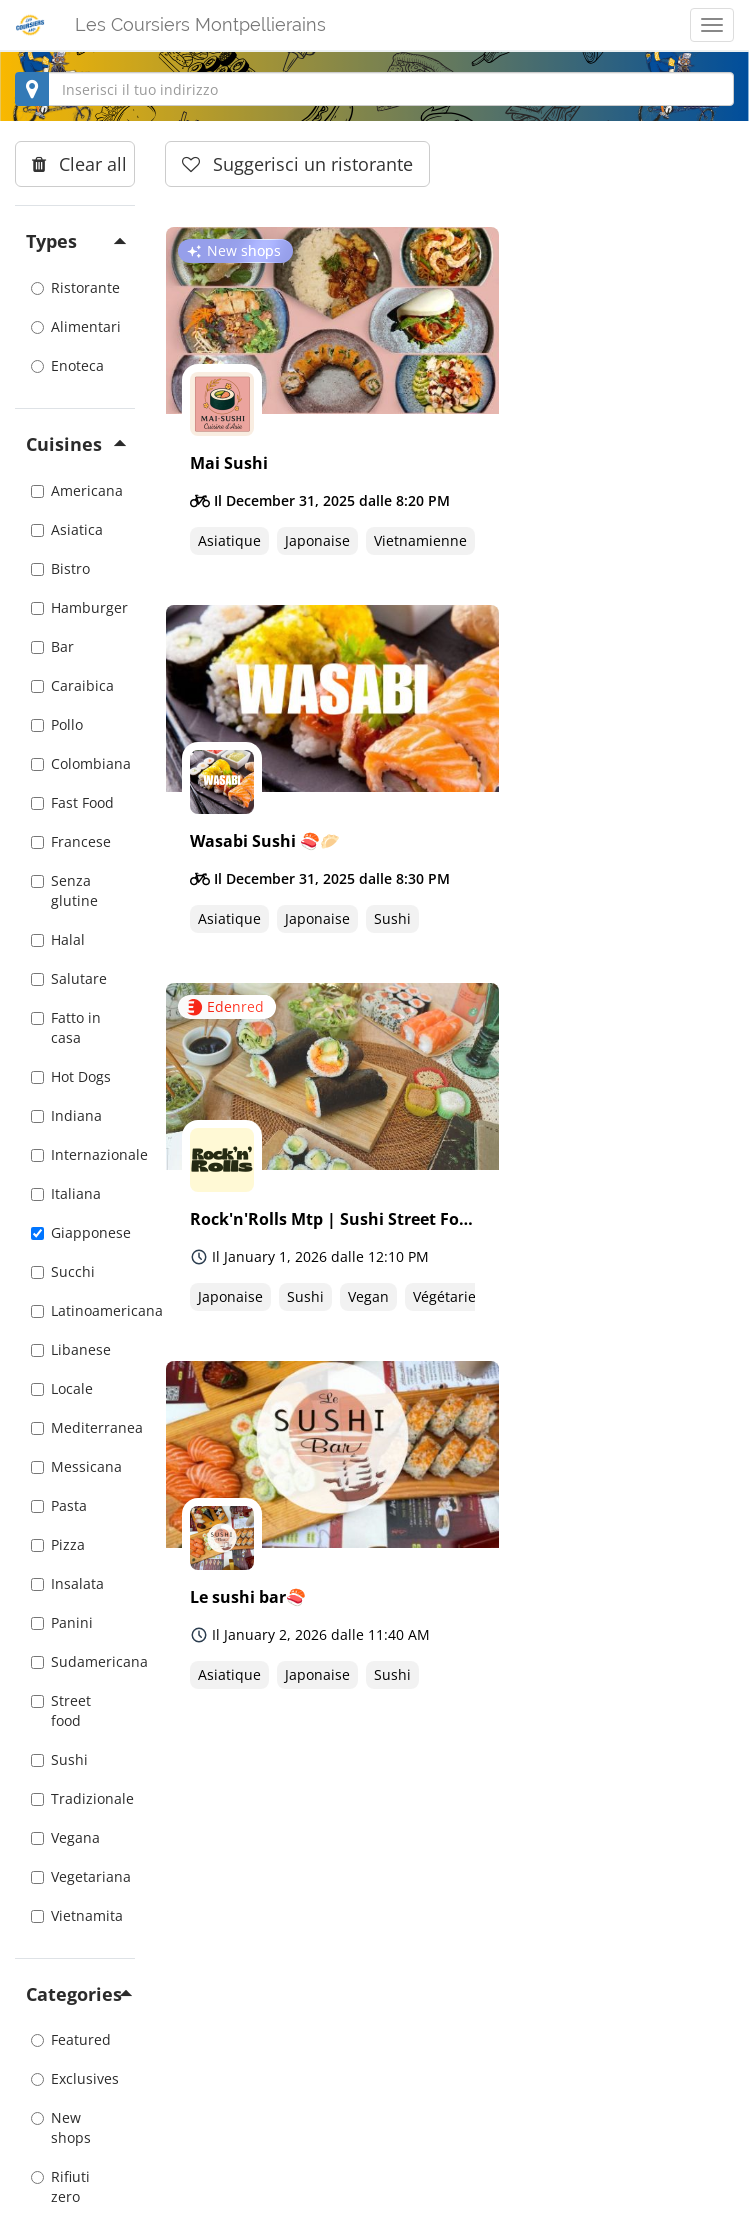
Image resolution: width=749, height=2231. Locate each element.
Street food (61, 1710)
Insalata (67, 1583)
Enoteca (67, 365)
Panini (62, 1622)
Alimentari (75, 326)
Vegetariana (75, 1876)
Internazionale (75, 1154)
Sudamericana (75, 1661)
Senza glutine (64, 890)
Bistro (60, 568)
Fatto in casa (66, 1027)
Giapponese (75, 1232)
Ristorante (75, 287)
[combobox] (374, 89)
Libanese (71, 1349)
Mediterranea (75, 1427)
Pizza (58, 1544)
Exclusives (75, 2078)
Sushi (59, 1759)
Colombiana (75, 763)
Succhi (63, 1271)
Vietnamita (75, 1915)
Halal (58, 939)
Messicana (75, 1466)
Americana (75, 490)
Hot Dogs (71, 1076)
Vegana (65, 1837)
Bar (52, 646)
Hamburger (75, 607)
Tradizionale (75, 1798)
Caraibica (72, 685)
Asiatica (67, 529)
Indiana (66, 1115)
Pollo (57, 724)
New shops (61, 2127)
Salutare (69, 978)
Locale (62, 1388)
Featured (71, 2039)
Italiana (66, 1193)
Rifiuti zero (60, 2186)
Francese (71, 841)
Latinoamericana (75, 1310)
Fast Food (72, 802)
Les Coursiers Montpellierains (200, 24)
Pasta (59, 1505)
